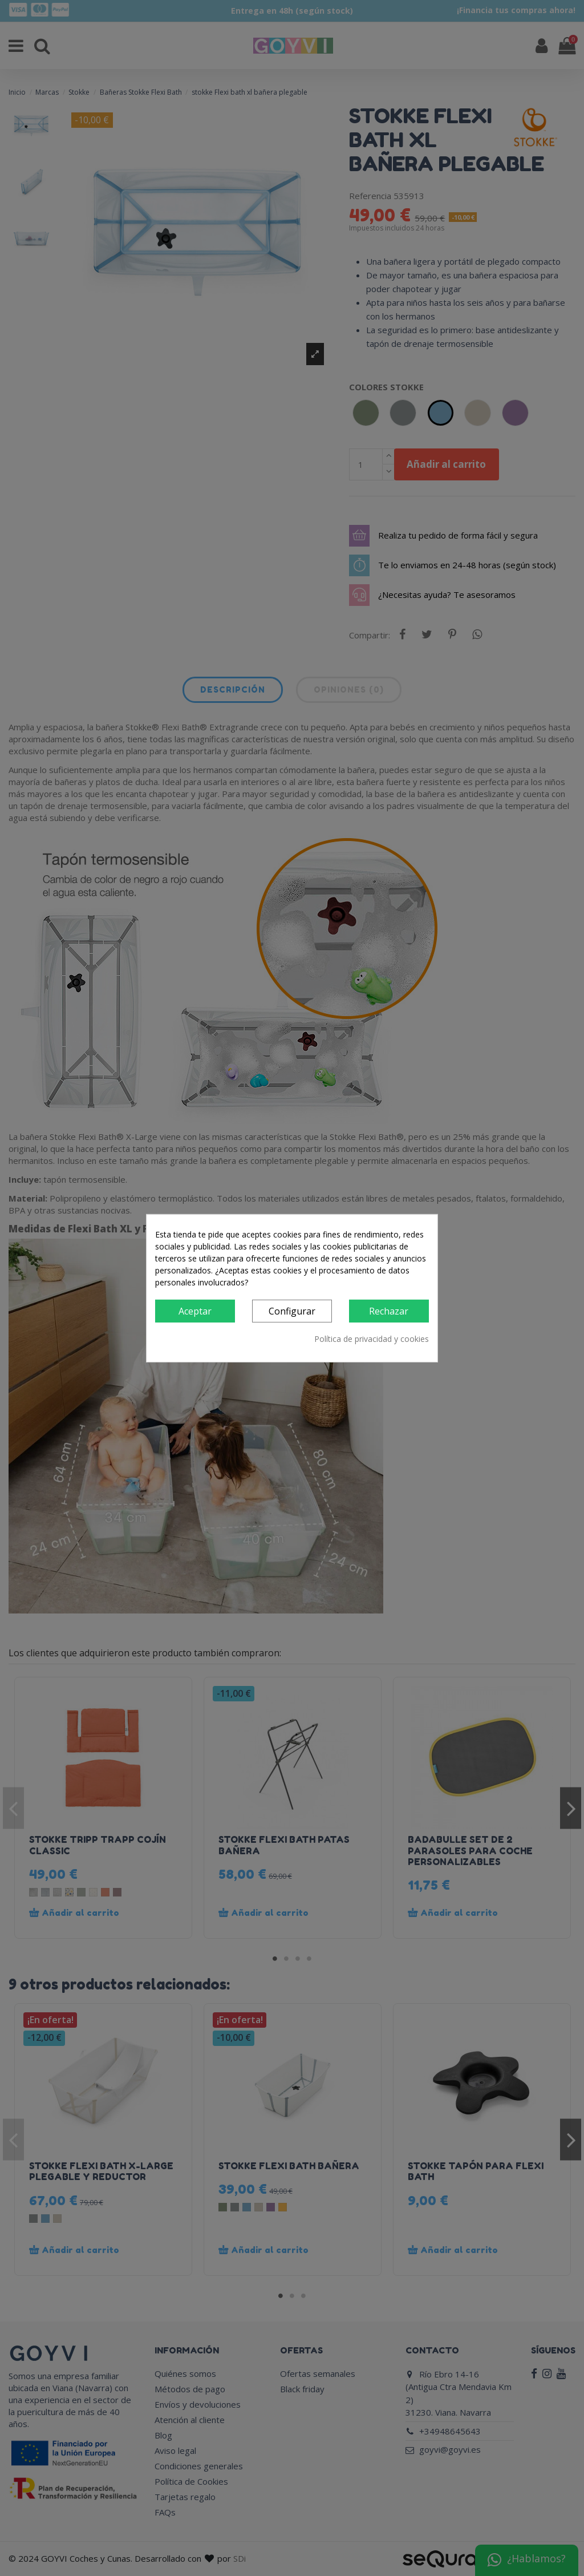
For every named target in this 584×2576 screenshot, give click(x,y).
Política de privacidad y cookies (371, 1338)
